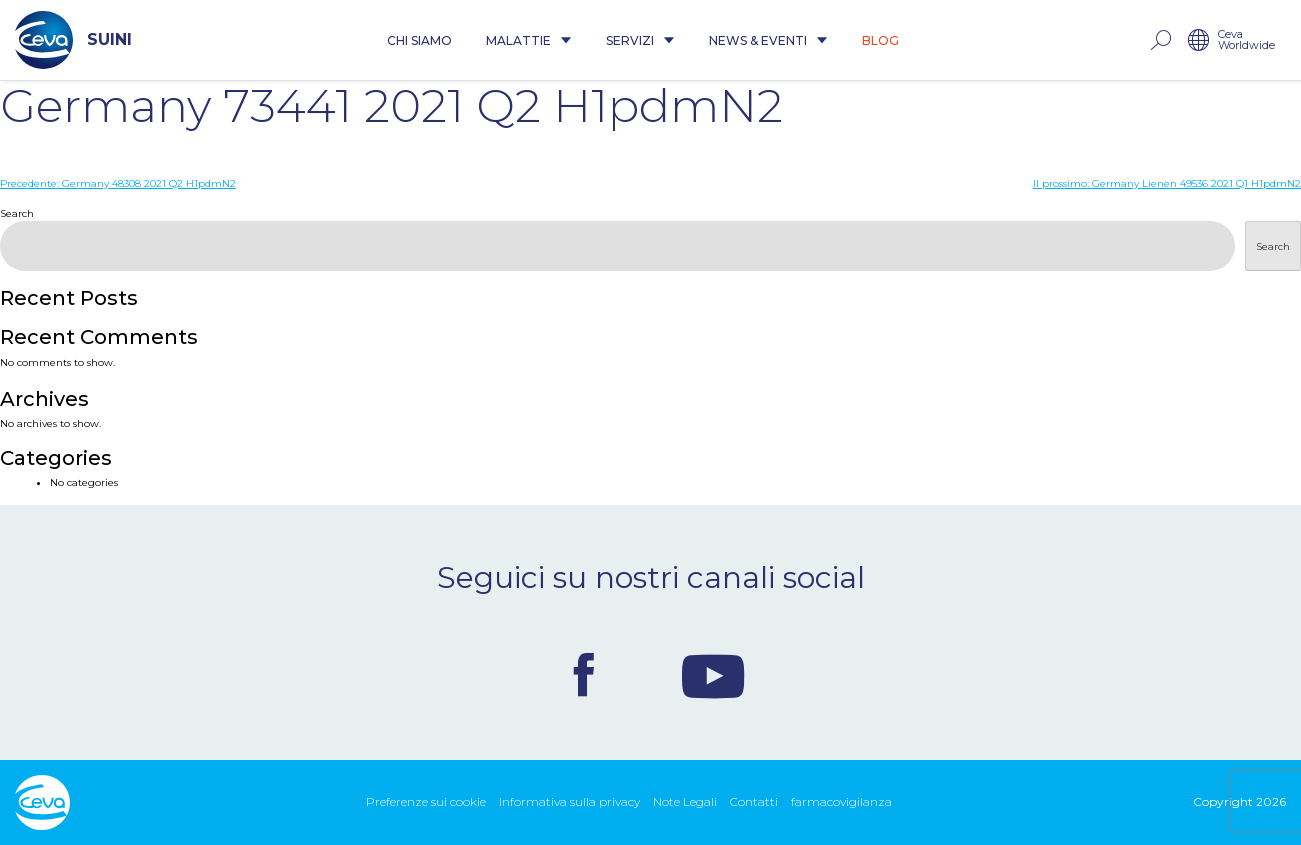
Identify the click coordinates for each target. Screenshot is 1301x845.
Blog (880, 40)
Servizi (640, 40)
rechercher (1160, 40)
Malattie (529, 40)
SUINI (73, 40)
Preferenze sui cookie (426, 801)
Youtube (713, 675)
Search (17, 213)
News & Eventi (768, 40)
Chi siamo (419, 40)
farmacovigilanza (841, 801)
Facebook (584, 675)
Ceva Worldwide (1246, 40)
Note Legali (685, 801)
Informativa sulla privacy (569, 801)
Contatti (754, 801)
